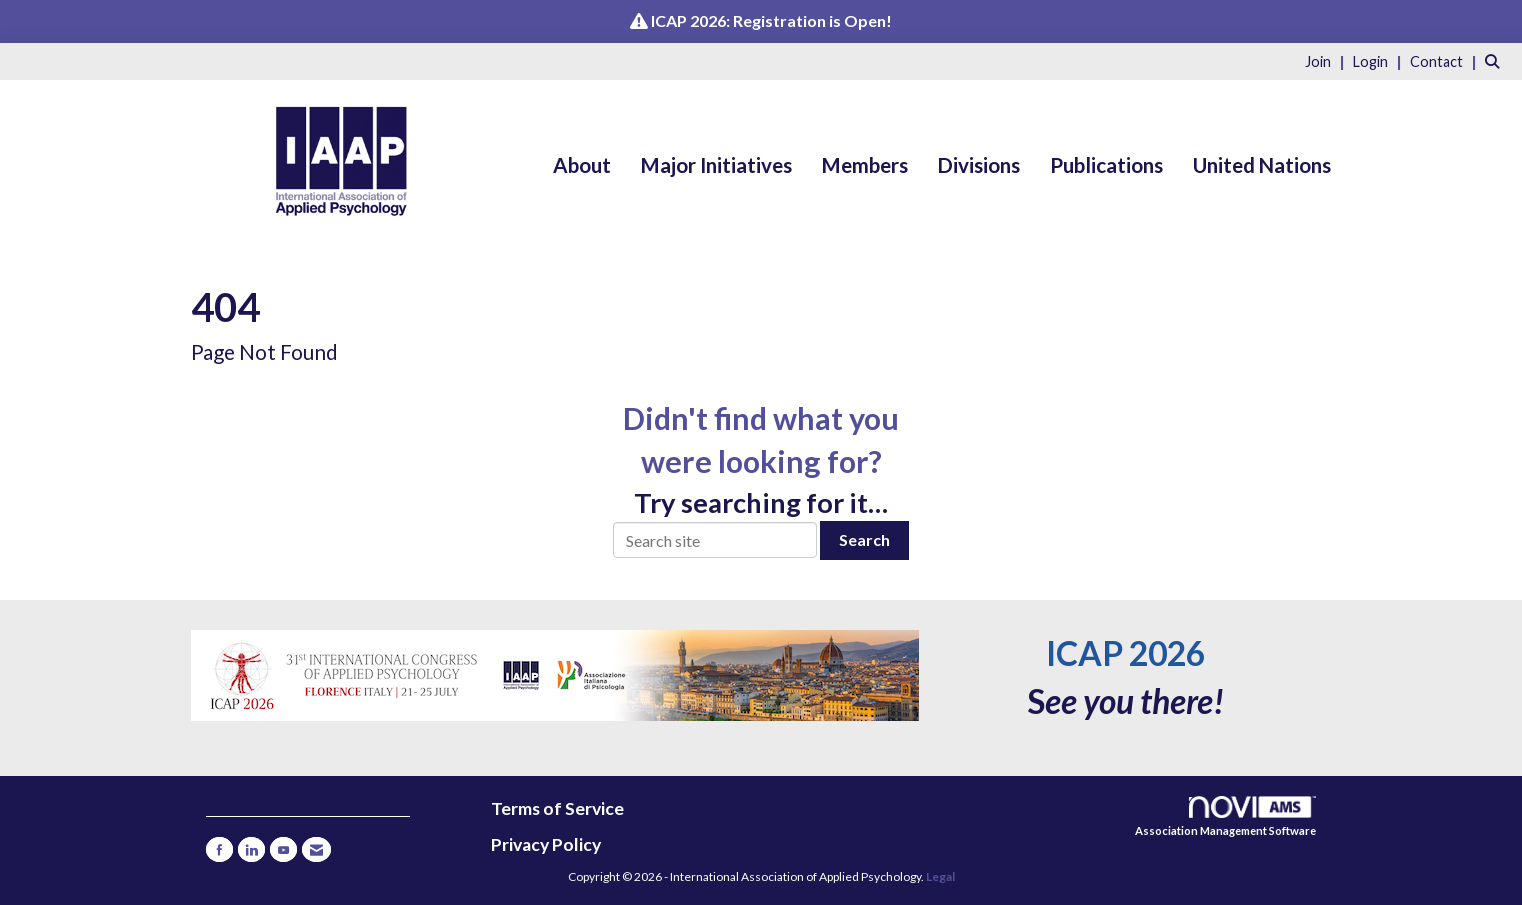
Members (865, 165)
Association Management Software (1225, 816)
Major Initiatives (716, 165)
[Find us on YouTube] (283, 849)
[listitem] (1327, 60)
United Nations (1262, 165)
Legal (940, 876)
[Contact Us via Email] (316, 849)
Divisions (979, 165)
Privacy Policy (546, 844)
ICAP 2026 (1125, 653)
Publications (1106, 165)
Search (864, 539)
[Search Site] (1496, 60)
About (582, 165)
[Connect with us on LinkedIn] (251, 849)
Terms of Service (557, 808)
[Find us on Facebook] (219, 849)
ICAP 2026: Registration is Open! (771, 20)
